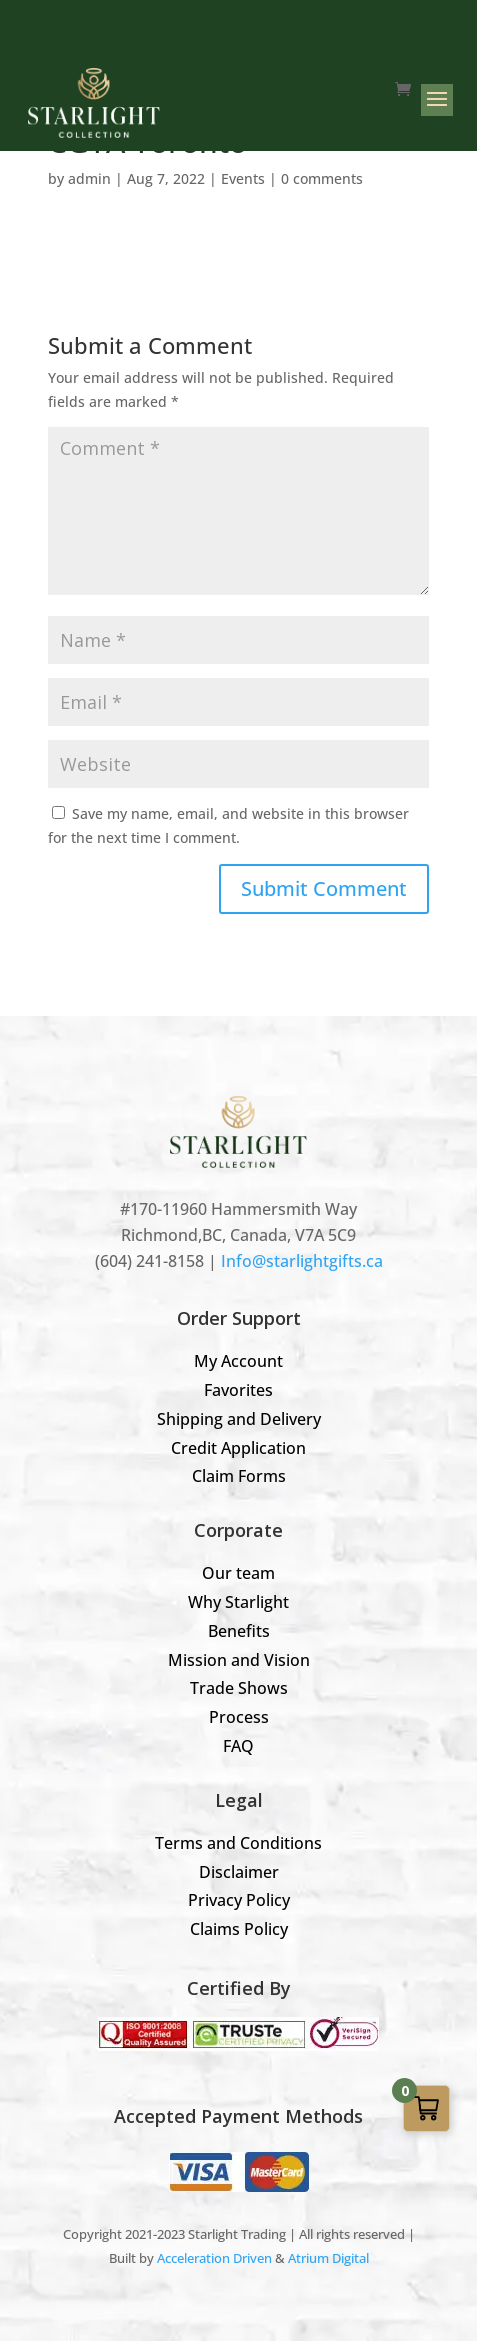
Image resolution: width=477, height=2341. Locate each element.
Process (239, 1717)
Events (243, 178)
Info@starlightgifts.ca (302, 1261)
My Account (238, 1361)
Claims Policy (239, 1929)
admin (89, 178)
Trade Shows (239, 1688)
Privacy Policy (239, 1900)
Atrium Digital (328, 2258)
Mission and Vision (239, 1660)
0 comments (322, 178)
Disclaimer (239, 1872)
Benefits (239, 1631)
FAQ (238, 1746)
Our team (238, 1573)
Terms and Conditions (238, 1843)
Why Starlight (238, 1602)
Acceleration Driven (214, 2258)
